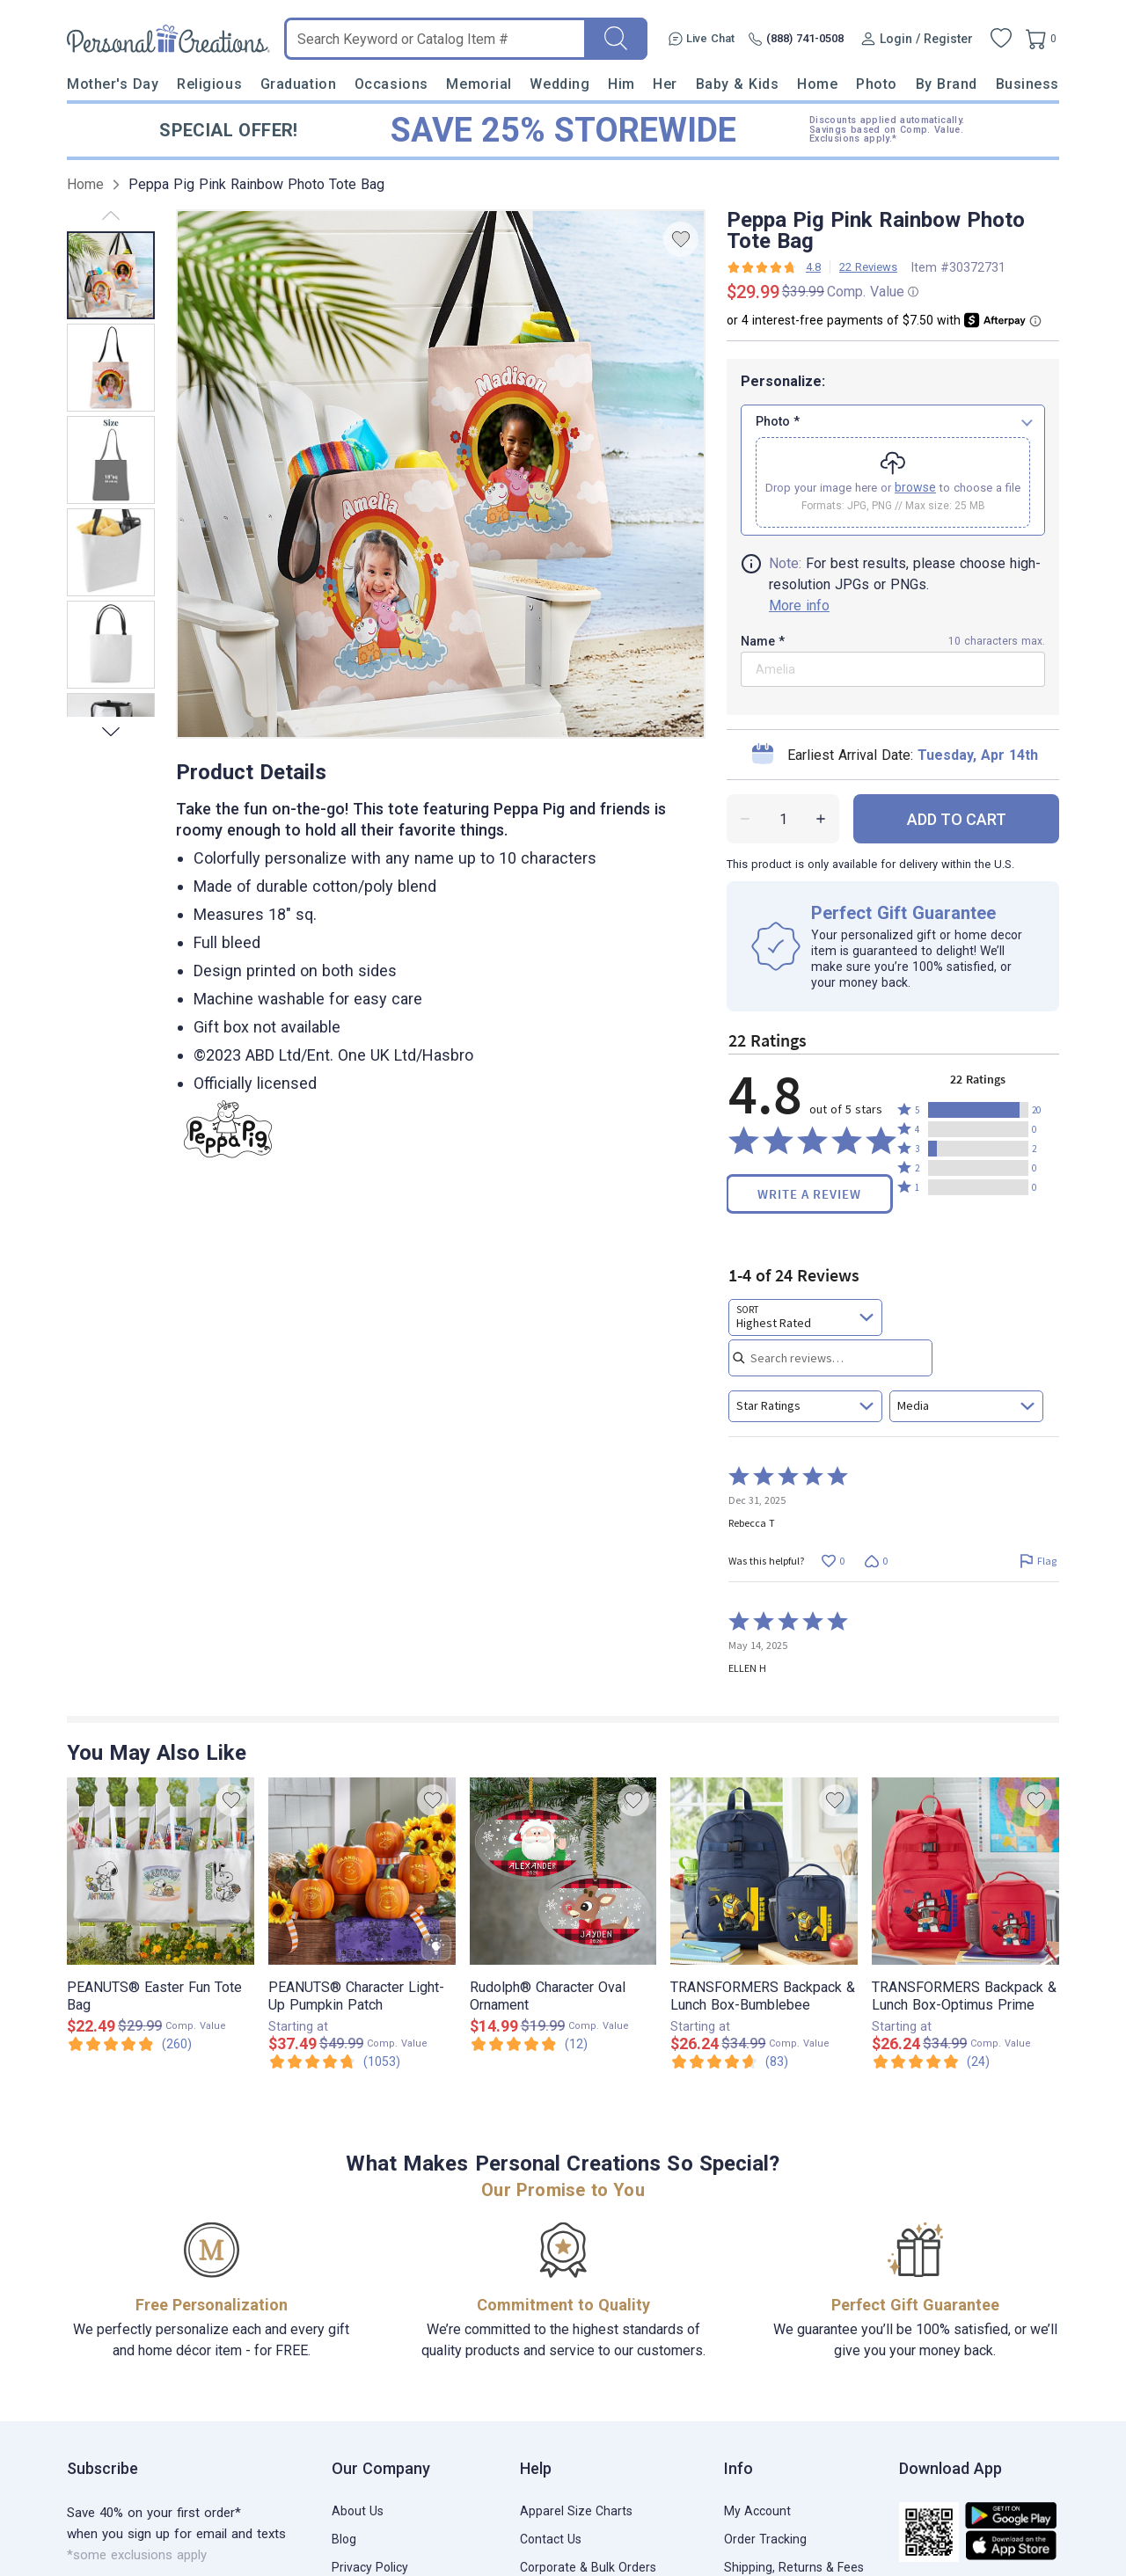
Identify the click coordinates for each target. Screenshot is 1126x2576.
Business (1027, 84)
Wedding (559, 84)
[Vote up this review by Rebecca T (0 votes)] (832, 1561)
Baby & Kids (737, 84)
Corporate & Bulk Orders (588, 2567)
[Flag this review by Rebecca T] (1037, 1561)
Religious (209, 84)
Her (665, 84)
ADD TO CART (956, 819)
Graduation (298, 84)
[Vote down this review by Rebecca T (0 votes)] (875, 1561)
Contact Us (550, 2539)
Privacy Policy (370, 2567)
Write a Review (809, 1194)
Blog (344, 2539)
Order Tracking (765, 2539)
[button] (978, 1110)
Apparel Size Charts (576, 2511)
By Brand (946, 84)
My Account (757, 2511)
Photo (876, 84)
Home (817, 84)
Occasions (391, 84)
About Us (358, 2511)
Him (621, 84)
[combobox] (805, 1317)
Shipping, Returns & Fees (794, 2567)
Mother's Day (112, 84)
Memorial (478, 84)
